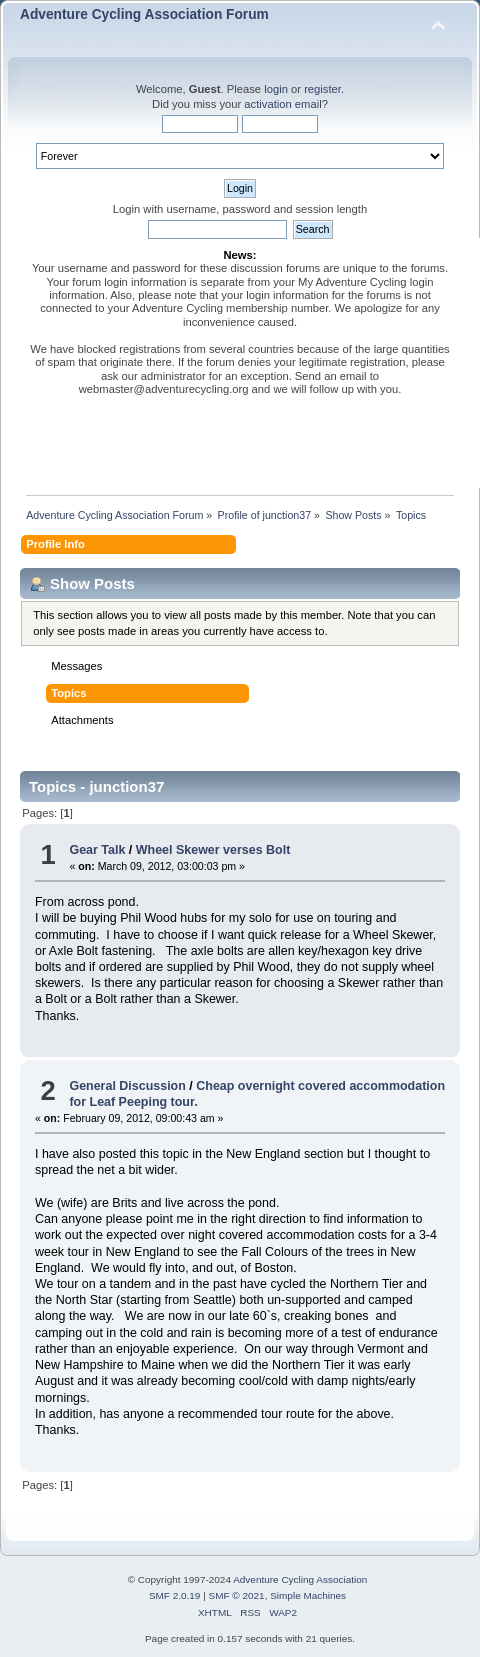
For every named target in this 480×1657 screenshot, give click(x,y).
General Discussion (127, 1086)
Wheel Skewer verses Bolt (213, 850)
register (322, 89)
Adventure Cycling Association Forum (144, 14)
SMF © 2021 (237, 1595)
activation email (282, 104)
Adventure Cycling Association (300, 1579)
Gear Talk (97, 850)
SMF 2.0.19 (175, 1595)
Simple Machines (308, 1595)
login (276, 89)
